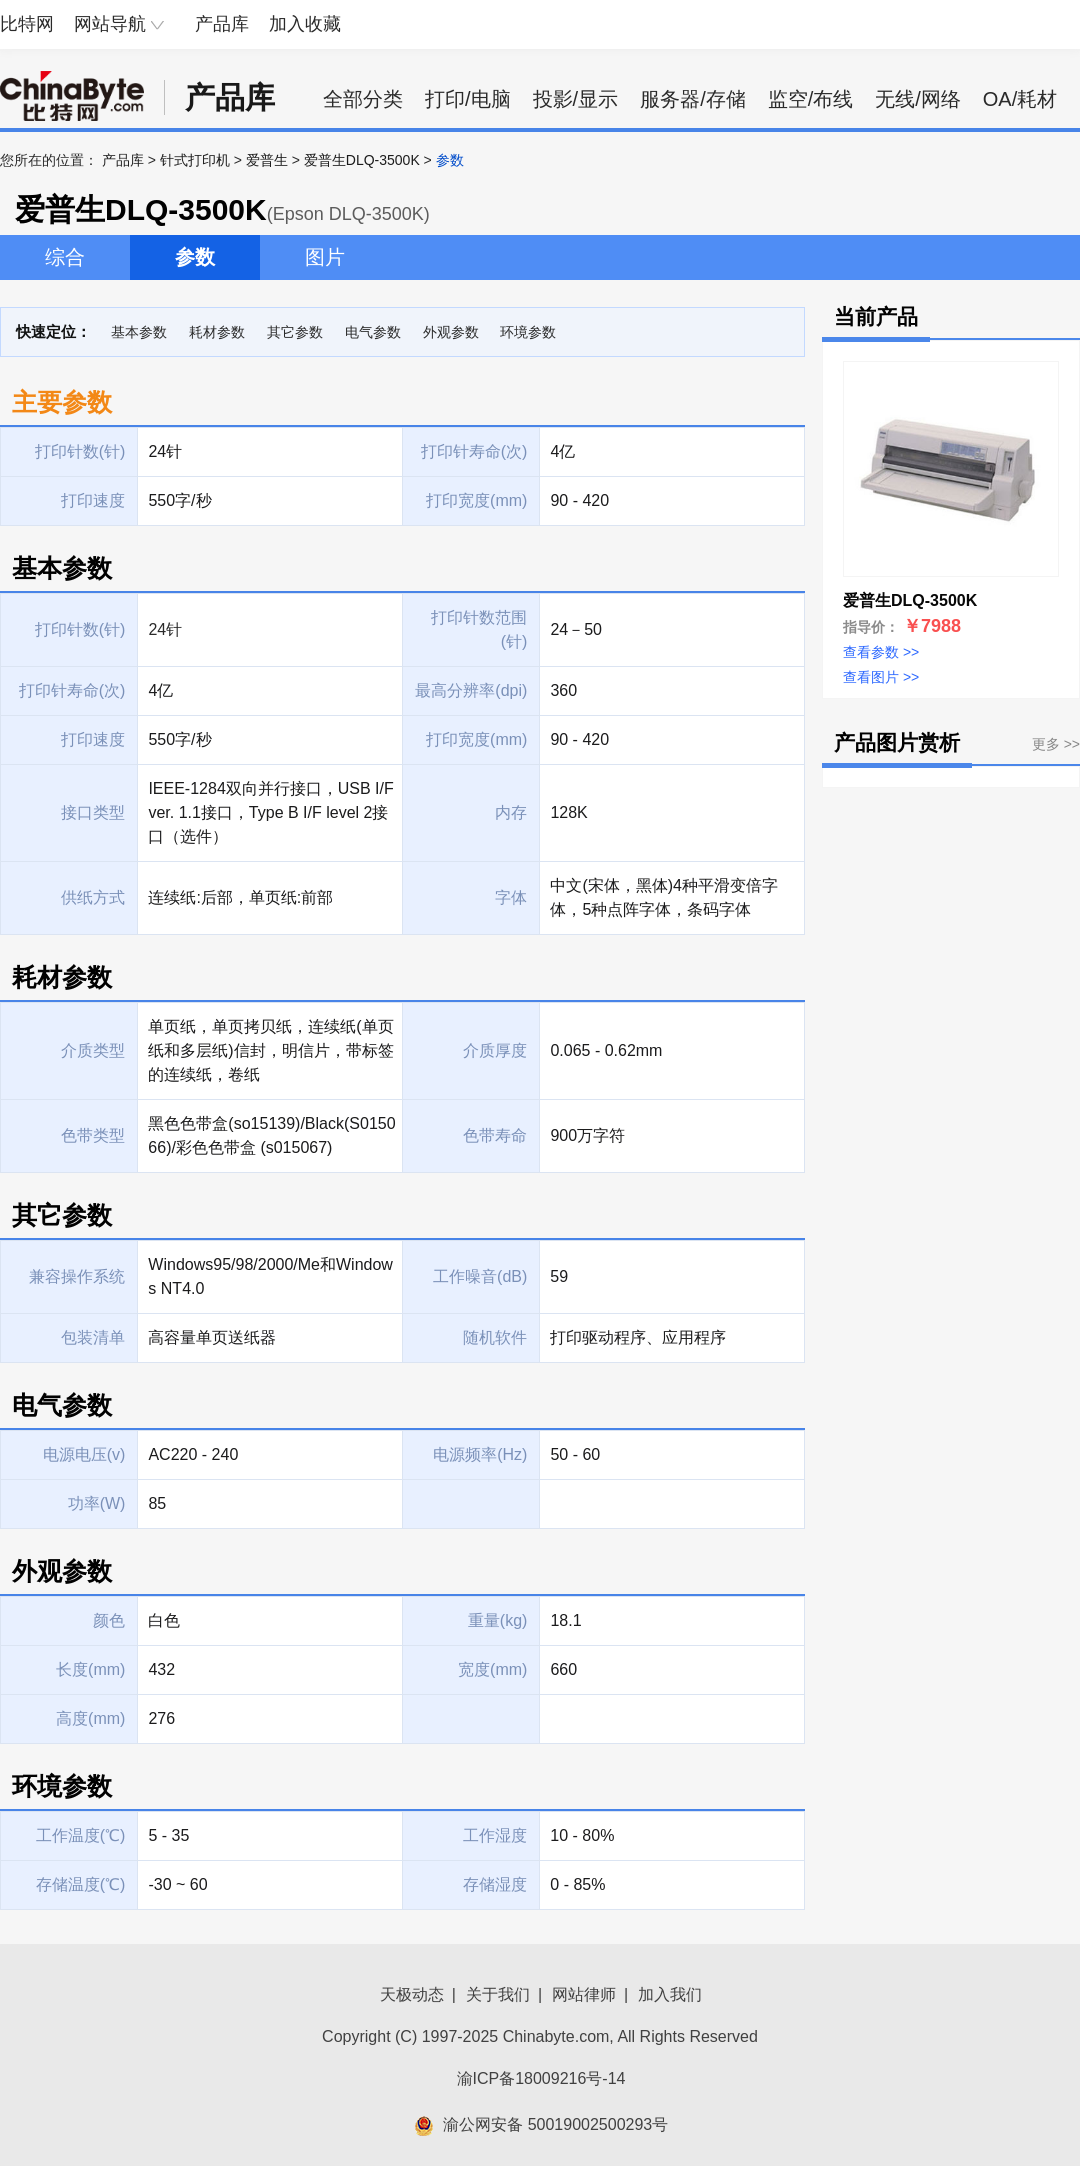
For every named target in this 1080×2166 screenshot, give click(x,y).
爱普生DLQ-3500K (362, 160)
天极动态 (412, 1994)
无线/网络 (918, 99)
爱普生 (267, 160)
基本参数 (139, 332)
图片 (325, 257)
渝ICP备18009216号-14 (541, 2078)
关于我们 (498, 1994)
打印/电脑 (468, 99)
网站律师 (584, 1994)
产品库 (222, 24)
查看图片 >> (881, 677)
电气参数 (373, 332)
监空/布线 (811, 99)
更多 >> (1056, 744)
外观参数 (451, 332)
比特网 (27, 24)
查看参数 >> (881, 652)
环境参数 (528, 332)
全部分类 (363, 99)
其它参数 (295, 332)
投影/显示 (576, 99)
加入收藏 (305, 24)
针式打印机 (195, 160)
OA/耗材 (1020, 99)
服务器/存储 (693, 99)
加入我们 (670, 1994)
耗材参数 (217, 332)
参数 (195, 257)
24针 (165, 629)
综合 (65, 257)
